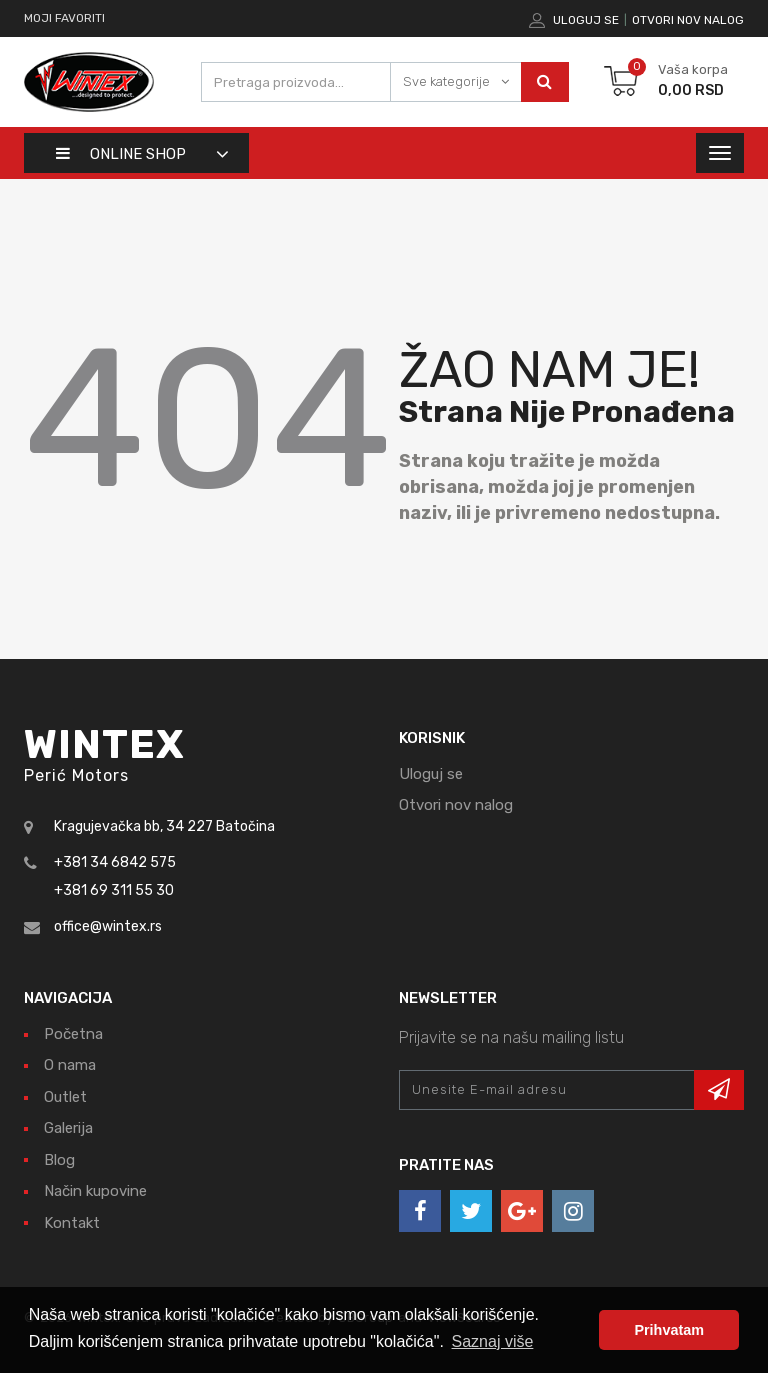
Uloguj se (586, 20)
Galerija (68, 1128)
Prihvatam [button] (669, 1330)
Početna (73, 1034)
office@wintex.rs (108, 926)
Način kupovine (95, 1191)
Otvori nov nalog (688, 20)
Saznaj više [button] (493, 1341)
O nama (70, 1065)
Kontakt (72, 1223)
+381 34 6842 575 (115, 862)
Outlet (65, 1097)
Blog (59, 1160)
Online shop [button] (121, 154)
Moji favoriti (64, 18)
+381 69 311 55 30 (114, 890)
